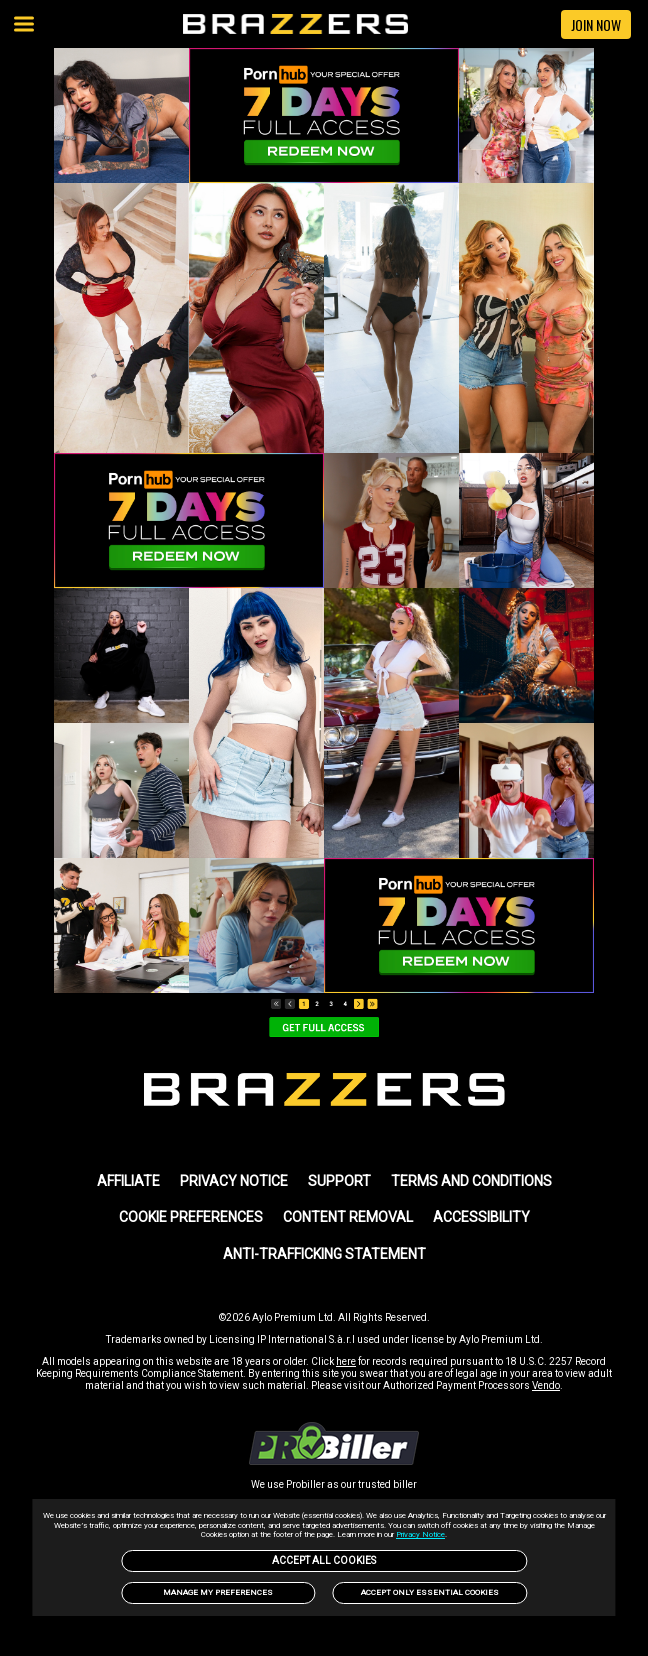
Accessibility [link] (481, 1217)
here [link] (346, 1361)
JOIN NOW (596, 24)
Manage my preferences (218, 1592)
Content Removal (348, 1217)
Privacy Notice (420, 1534)
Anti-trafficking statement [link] (324, 1254)
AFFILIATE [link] (128, 1181)
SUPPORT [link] (339, 1181)
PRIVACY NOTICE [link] (234, 1181)
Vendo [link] (546, 1385)
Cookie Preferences (191, 1217)
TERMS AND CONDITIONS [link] (471, 1181)
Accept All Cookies (324, 1560)
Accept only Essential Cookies (430, 1592)
